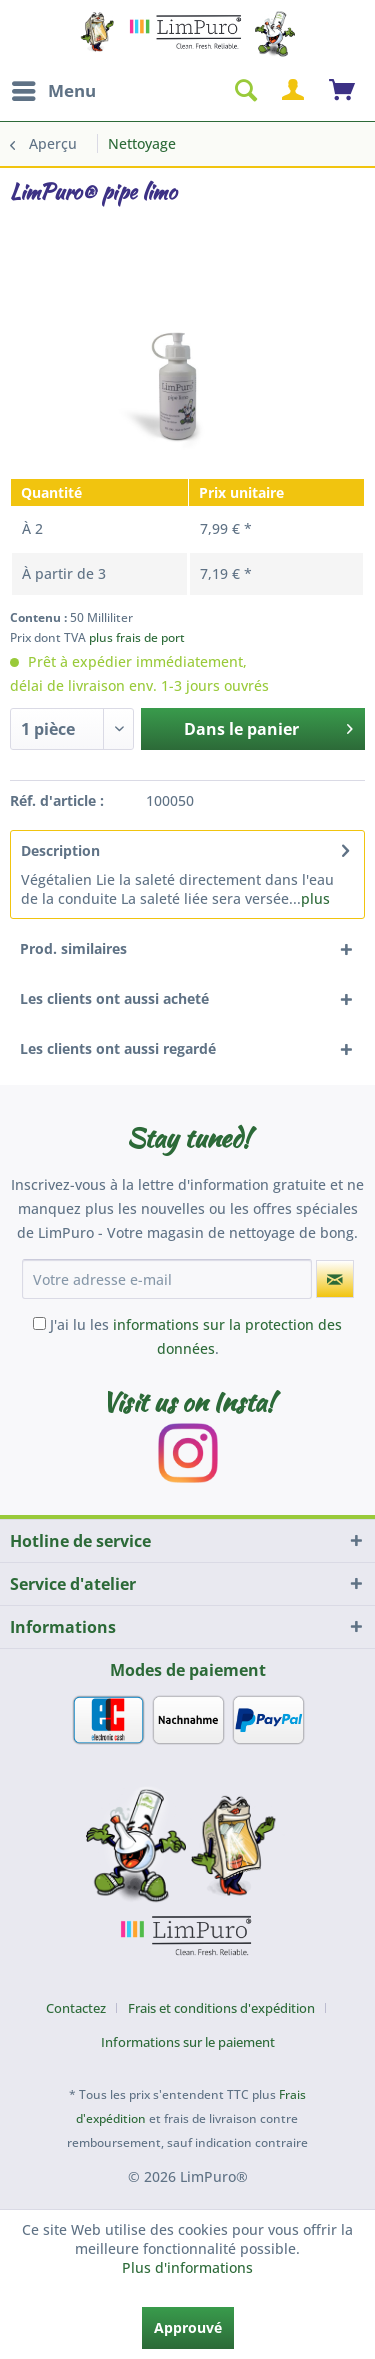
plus (315, 898)
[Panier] (343, 91)
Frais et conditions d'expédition (221, 2008)
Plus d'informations (187, 2267)
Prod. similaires (73, 948)
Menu (54, 88)
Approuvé (188, 2327)
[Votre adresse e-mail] (167, 1279)
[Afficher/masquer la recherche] (245, 91)
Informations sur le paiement (188, 2042)
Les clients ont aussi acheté (114, 998)
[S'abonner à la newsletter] (335, 1279)
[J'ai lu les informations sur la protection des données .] (39, 1323)
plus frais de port (137, 637)
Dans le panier (268, 726)
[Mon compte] (294, 91)
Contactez (76, 2008)
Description (60, 850)
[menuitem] (53, 91)
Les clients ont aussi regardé (118, 1048)
